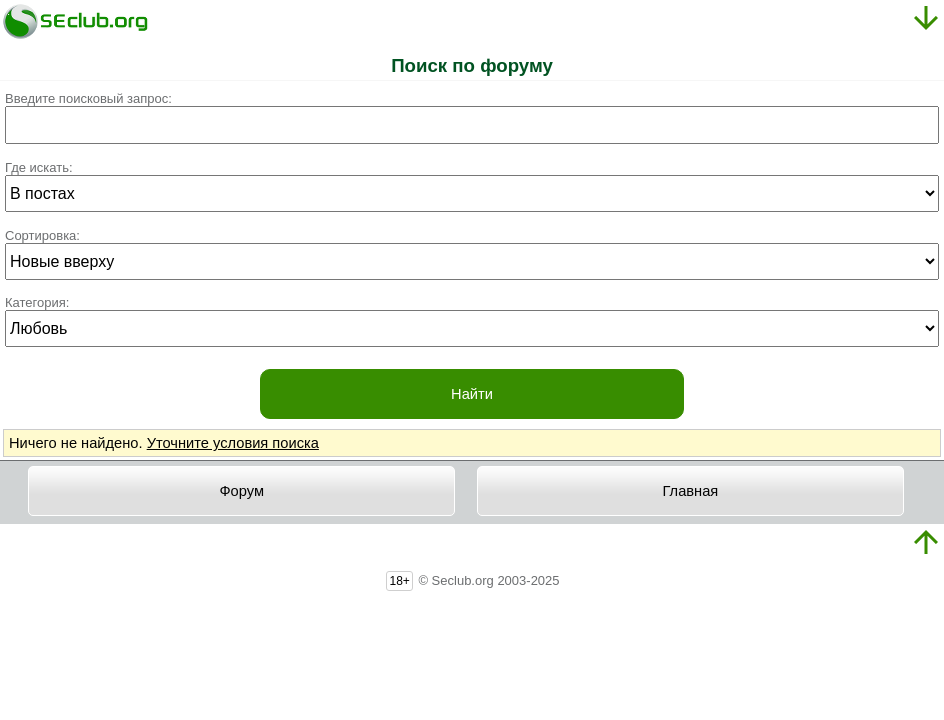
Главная (691, 491)
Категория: (37, 302)
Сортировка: (42, 235)
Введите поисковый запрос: (88, 98)
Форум (241, 491)
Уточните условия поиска (233, 443)
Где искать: (39, 167)
